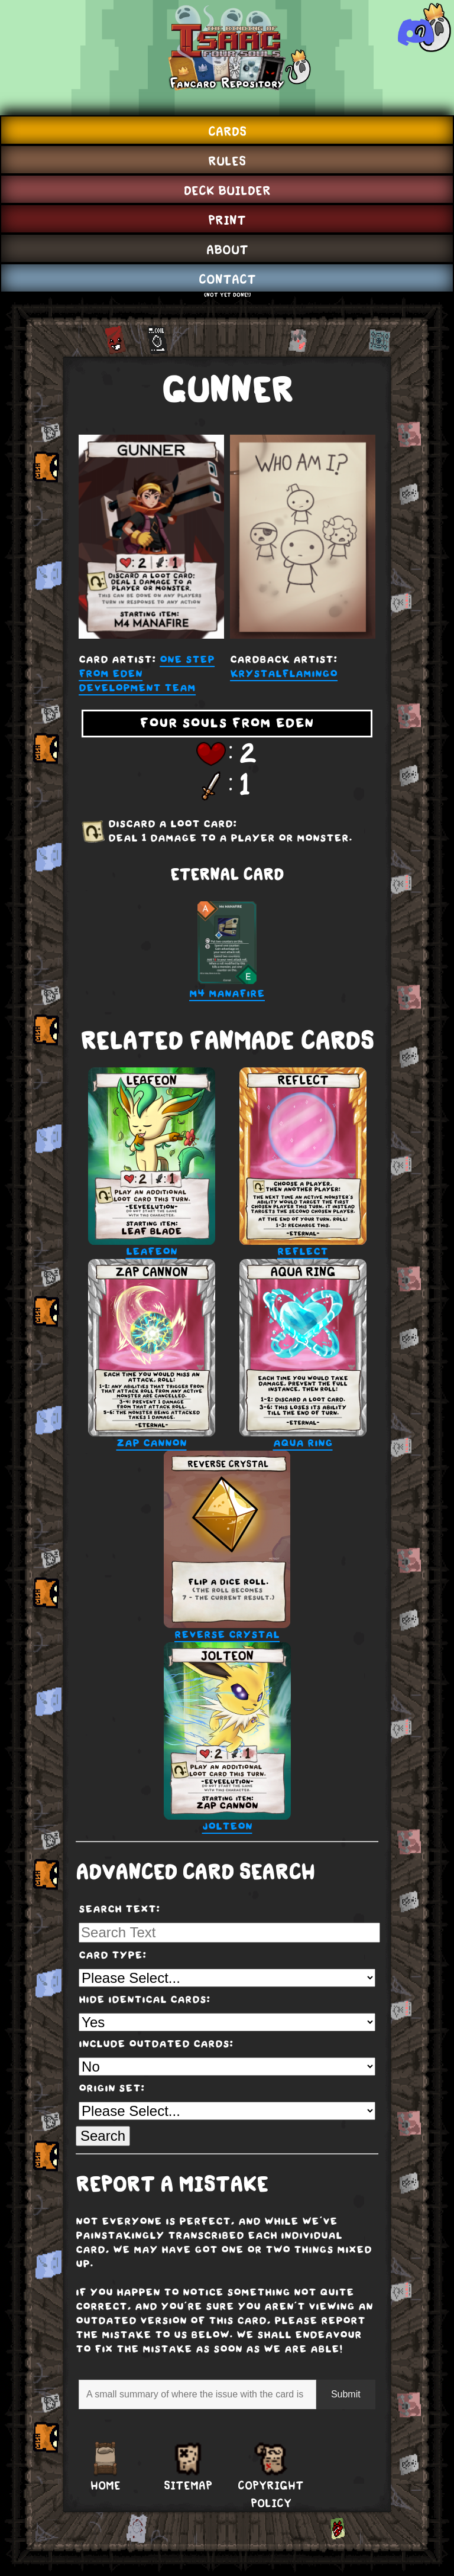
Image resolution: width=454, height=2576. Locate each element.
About (227, 249)
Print (227, 220)
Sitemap (188, 2485)
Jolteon (227, 1737)
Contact (227, 279)
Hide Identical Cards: (144, 2000)
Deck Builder (227, 190)
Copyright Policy (271, 2494)
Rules (227, 161)
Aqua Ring (303, 1354)
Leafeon (151, 1162)
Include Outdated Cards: (156, 2044)
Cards (227, 131)
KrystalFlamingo (284, 674)
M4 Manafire (227, 951)
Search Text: (119, 1909)
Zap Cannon (151, 1354)
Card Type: (113, 1955)
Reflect (303, 1162)
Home (105, 2485)
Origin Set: (112, 2088)
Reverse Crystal (227, 1546)
